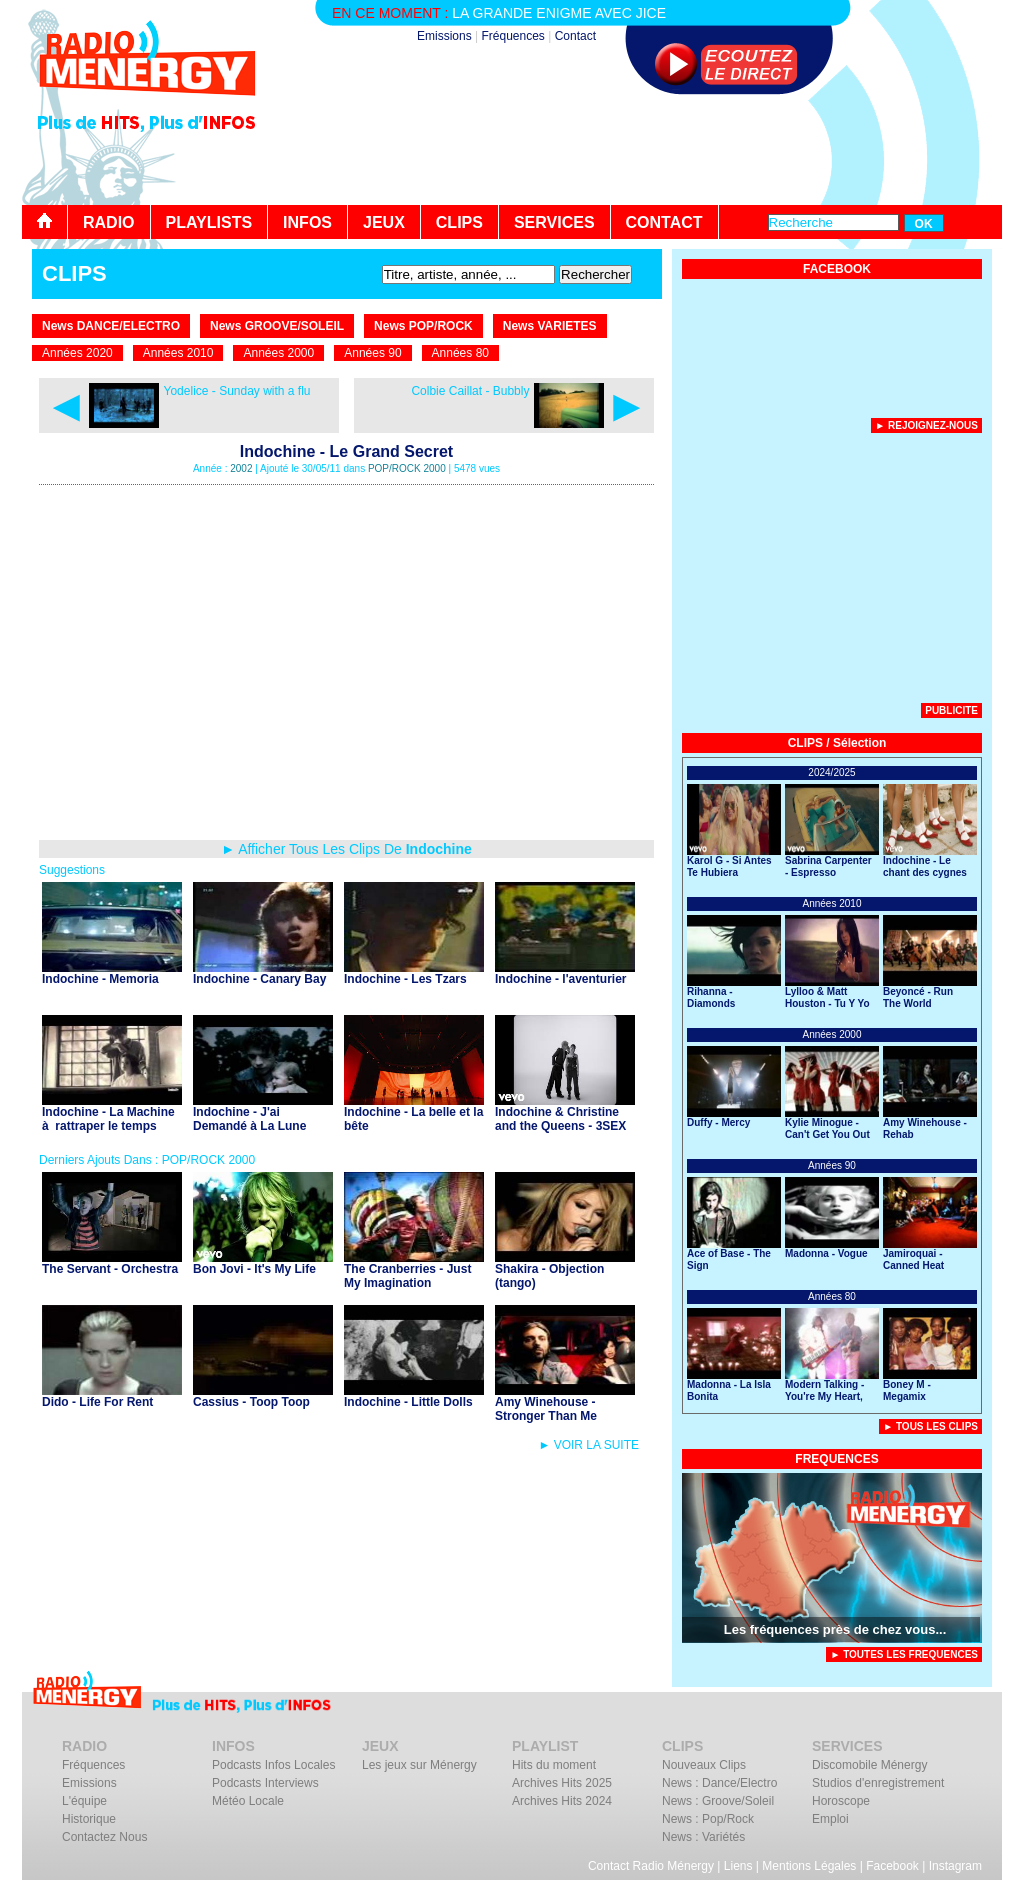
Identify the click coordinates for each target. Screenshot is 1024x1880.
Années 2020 (77, 353)
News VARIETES (550, 326)
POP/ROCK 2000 (407, 468)
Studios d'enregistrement (878, 1783)
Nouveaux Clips (704, 1765)
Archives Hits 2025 (562, 1783)
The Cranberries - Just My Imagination (407, 1276)
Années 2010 (178, 353)
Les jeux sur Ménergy (419, 1765)
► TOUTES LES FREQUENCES (904, 1654)
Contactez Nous (104, 1837)
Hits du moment (554, 1765)
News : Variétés (703, 1837)
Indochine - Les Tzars (405, 979)
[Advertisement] (638, 150)
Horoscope (841, 1801)
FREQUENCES (836, 1459)
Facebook (892, 1866)
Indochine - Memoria (100, 979)
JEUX (384, 222)
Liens (738, 1866)
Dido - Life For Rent (97, 1402)
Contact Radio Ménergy (651, 1866)
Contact (575, 36)
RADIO (109, 222)
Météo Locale (248, 1801)
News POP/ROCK (423, 326)
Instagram (955, 1866)
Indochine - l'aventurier (561, 979)
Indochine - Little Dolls (408, 1402)
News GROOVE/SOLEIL (277, 326)
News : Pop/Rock (708, 1819)
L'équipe (84, 1801)
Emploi (830, 1819)
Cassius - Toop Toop (251, 1402)
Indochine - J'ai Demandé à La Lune (249, 1119)
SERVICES (554, 222)
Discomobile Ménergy (869, 1765)
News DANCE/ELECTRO (111, 326)
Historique (89, 1819)
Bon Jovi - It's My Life (254, 1269)
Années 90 (372, 353)
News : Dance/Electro (719, 1783)
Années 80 (460, 353)
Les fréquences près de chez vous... (835, 1629)
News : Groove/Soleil (718, 1801)
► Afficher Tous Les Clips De (346, 849)
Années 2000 (278, 353)
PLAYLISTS (209, 222)
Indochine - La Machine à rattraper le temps (108, 1119)
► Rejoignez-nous (926, 425)
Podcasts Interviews (265, 1783)
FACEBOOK (837, 269)
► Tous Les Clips (930, 1426)
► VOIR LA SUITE (588, 1445)
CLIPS (459, 222)
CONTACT (664, 222)
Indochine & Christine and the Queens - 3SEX (560, 1119)
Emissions (444, 36)
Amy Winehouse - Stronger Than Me (546, 1409)
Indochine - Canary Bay (259, 979)
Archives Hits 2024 (562, 1801)
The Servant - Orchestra (110, 1269)
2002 (241, 468)
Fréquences (512, 36)
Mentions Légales (809, 1866)
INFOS (307, 222)
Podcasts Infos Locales (273, 1765)
